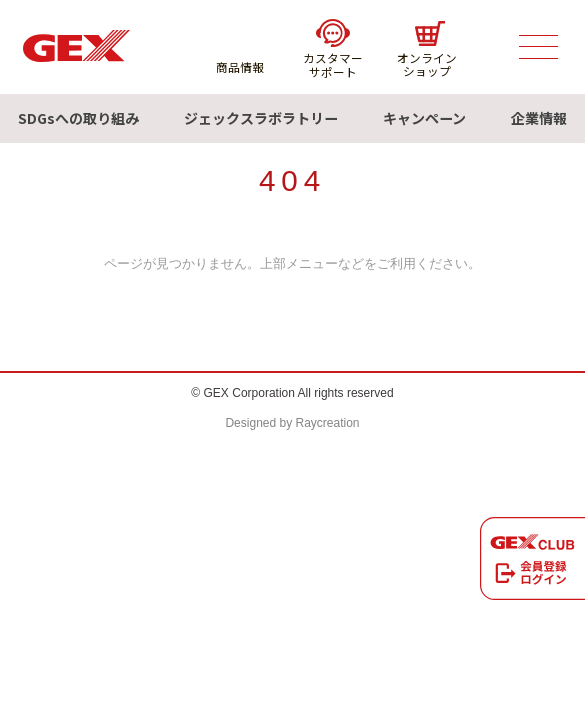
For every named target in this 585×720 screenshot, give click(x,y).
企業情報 (539, 118)
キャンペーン (424, 118)
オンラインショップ (427, 50)
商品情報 (240, 47)
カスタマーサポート (333, 49)
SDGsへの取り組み (78, 118)
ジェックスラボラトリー (261, 118)
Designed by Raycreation (292, 423)
